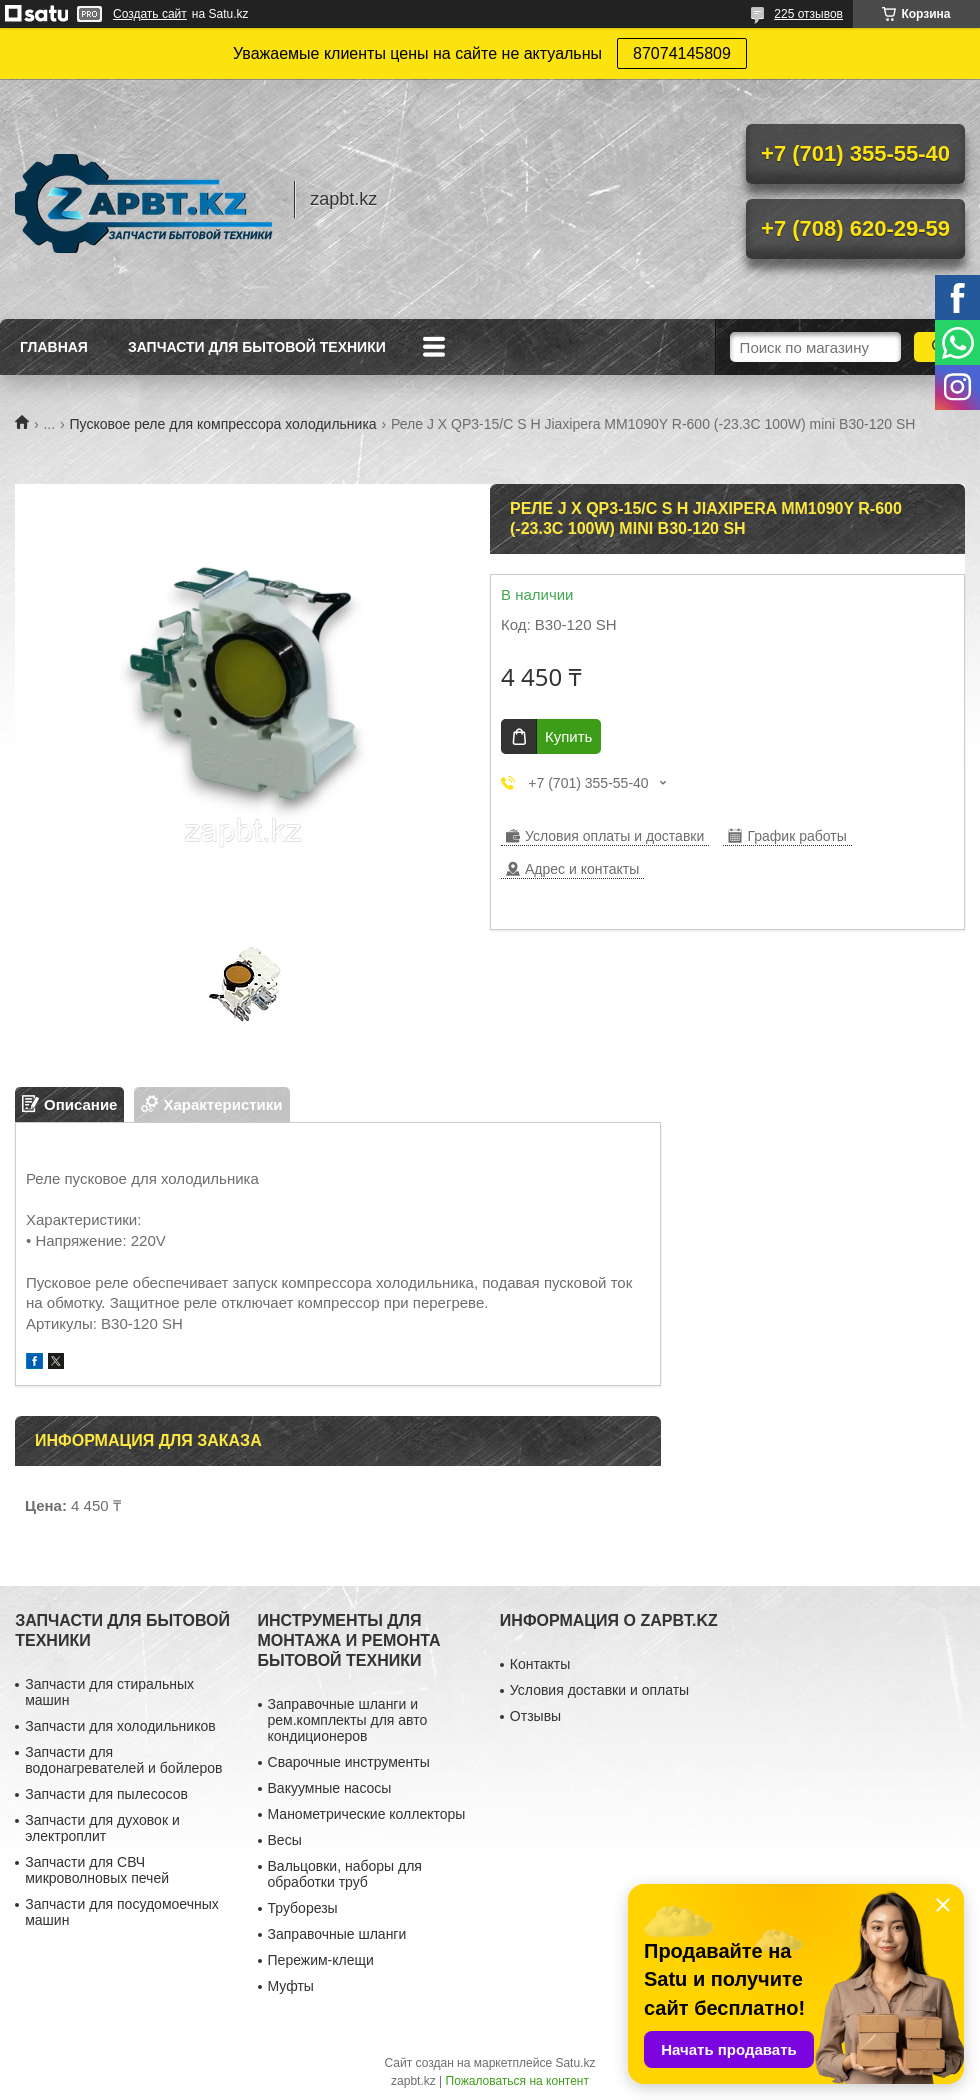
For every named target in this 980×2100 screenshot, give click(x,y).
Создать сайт (150, 14)
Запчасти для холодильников (120, 1726)
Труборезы (303, 1908)
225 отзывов (808, 14)
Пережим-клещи (321, 1960)
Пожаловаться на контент (517, 2081)
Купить (568, 736)
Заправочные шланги (337, 1934)
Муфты (291, 1986)
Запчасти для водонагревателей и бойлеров (123, 1760)
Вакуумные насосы (330, 1788)
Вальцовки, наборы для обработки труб (345, 1874)
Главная (54, 347)
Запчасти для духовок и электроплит (102, 1828)
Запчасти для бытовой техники (257, 347)
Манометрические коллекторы (367, 1814)
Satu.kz (575, 2063)
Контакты (540, 1664)
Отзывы (535, 1716)
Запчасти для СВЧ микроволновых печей (97, 1870)
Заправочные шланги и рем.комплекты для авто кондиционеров (348, 1720)
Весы (285, 1840)
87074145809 (682, 53)
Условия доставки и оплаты (599, 1690)
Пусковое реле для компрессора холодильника (223, 424)
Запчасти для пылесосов (106, 1794)
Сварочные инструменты (349, 1762)
